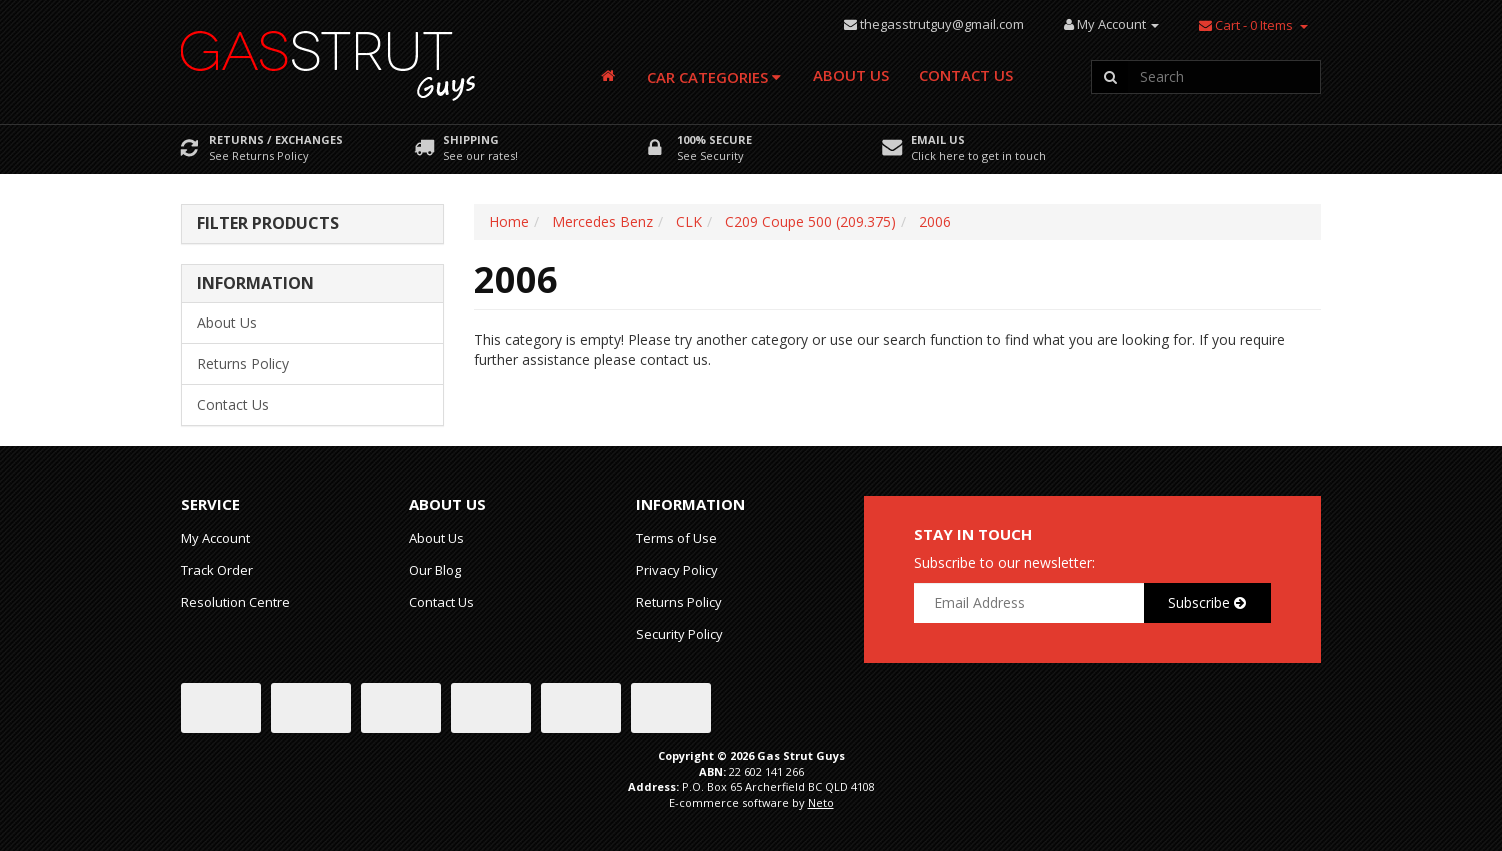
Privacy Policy (677, 570)
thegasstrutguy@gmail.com (942, 24)
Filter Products (268, 224)
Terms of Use (676, 538)
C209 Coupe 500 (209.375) (810, 221)
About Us (851, 75)
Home (509, 221)
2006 (935, 221)
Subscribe (1207, 602)
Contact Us (966, 75)
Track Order (217, 570)
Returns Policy (243, 363)
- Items (1246, 25)
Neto (821, 802)
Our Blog (435, 570)
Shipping (471, 139)
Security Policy (679, 634)
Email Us (938, 139)
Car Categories (714, 77)
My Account (215, 538)
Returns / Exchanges (276, 139)
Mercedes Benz (602, 221)
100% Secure (714, 139)
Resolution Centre (235, 602)
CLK (689, 221)
